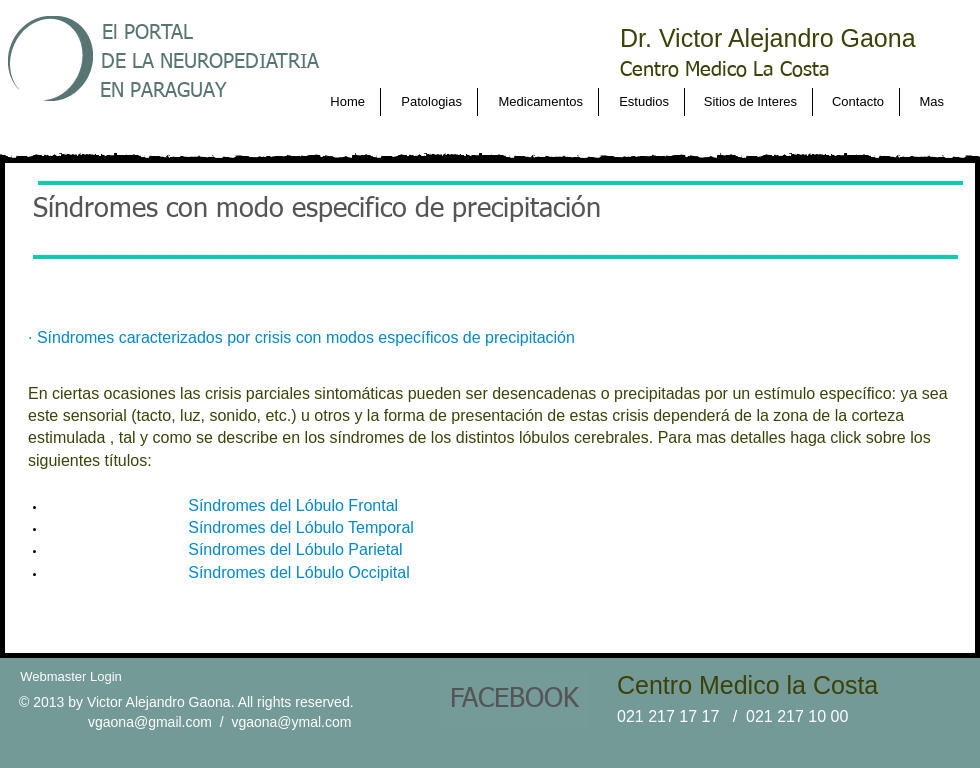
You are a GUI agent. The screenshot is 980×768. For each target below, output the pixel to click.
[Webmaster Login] (71, 677)
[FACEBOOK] (514, 699)
